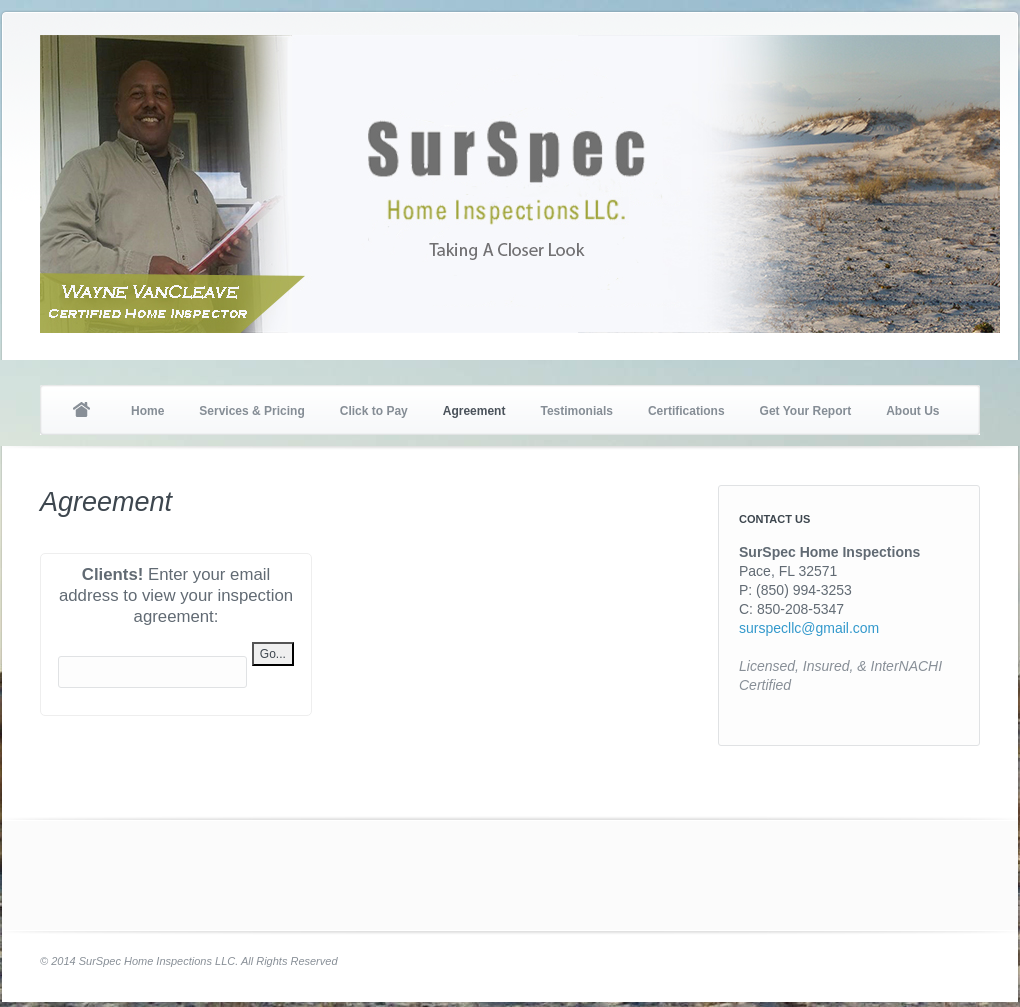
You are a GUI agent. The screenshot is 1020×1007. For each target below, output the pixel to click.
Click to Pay (374, 411)
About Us (912, 411)
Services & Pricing (251, 411)
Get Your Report (806, 411)
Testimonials (576, 411)
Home (81, 411)
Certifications (686, 411)
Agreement (474, 411)
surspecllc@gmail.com (809, 628)
